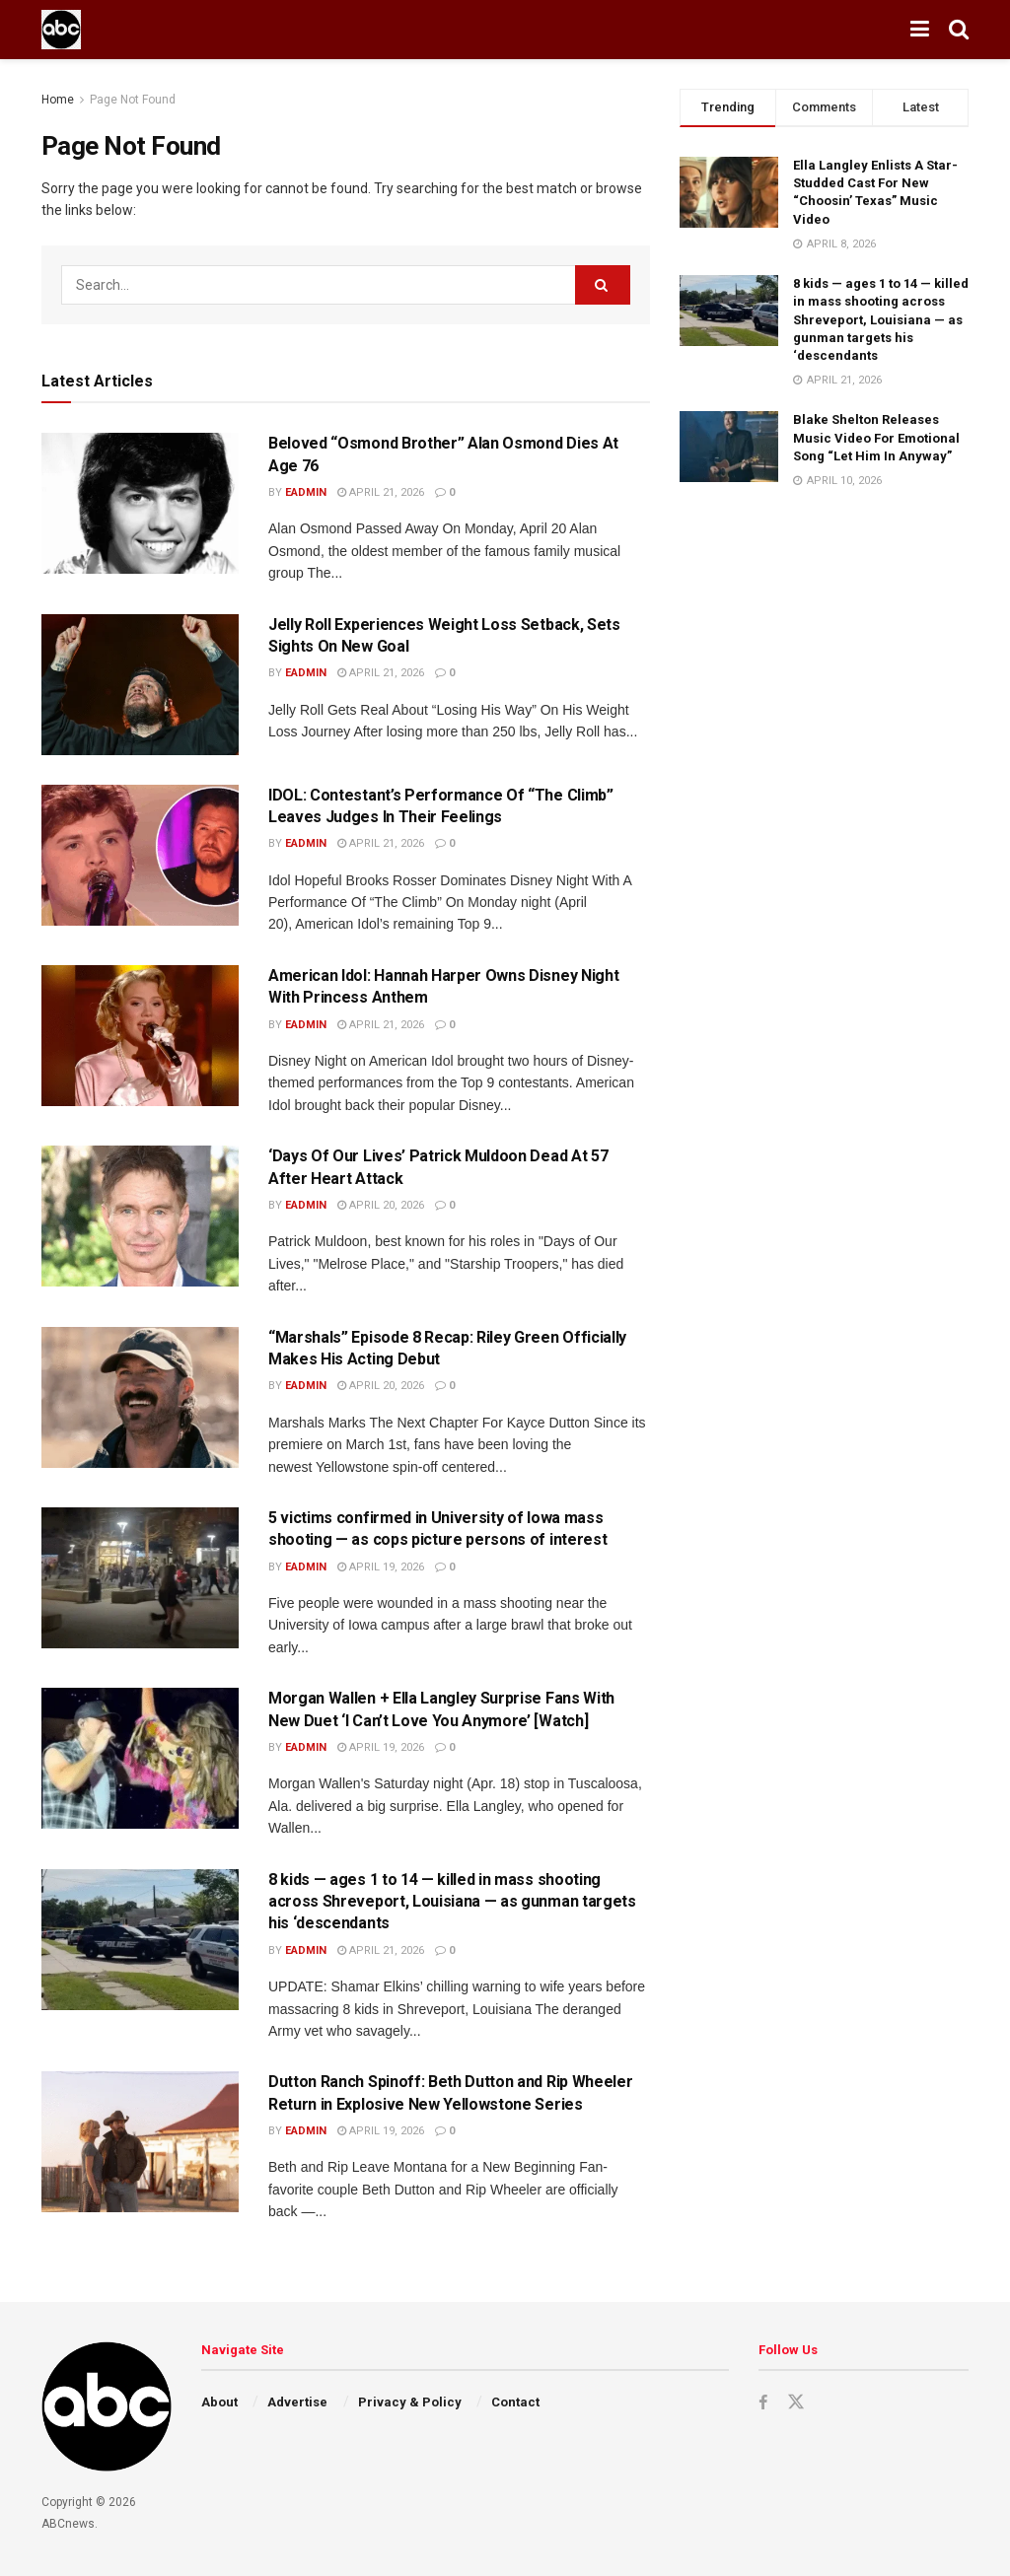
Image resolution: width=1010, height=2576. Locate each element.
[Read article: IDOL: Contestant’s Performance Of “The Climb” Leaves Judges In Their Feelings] (140, 855)
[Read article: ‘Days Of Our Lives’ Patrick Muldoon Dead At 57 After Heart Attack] (140, 1216)
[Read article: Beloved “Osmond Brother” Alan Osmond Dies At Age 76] (140, 503)
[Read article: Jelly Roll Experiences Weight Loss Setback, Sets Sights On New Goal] (140, 684)
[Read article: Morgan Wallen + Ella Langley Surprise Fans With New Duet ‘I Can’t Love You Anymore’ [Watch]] (140, 1758)
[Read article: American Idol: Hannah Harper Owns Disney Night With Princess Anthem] (140, 1035)
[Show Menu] (919, 29)
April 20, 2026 (380, 1205)
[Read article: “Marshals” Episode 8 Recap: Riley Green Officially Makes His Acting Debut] (140, 1397)
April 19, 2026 (380, 1567)
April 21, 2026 (380, 492)
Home (57, 99)
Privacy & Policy (410, 2402)
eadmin (305, 492)
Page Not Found (133, 99)
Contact (515, 2402)
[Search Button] (959, 29)
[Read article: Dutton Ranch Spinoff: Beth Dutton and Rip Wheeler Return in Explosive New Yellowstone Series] (140, 2141)
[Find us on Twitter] (797, 2402)
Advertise (297, 2402)
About (219, 2402)
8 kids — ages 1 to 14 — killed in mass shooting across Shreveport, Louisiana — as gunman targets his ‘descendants (452, 1901)
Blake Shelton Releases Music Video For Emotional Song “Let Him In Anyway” (876, 437)
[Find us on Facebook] (763, 2403)
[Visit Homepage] (61, 29)
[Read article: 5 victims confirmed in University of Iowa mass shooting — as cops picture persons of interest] (140, 1577)
